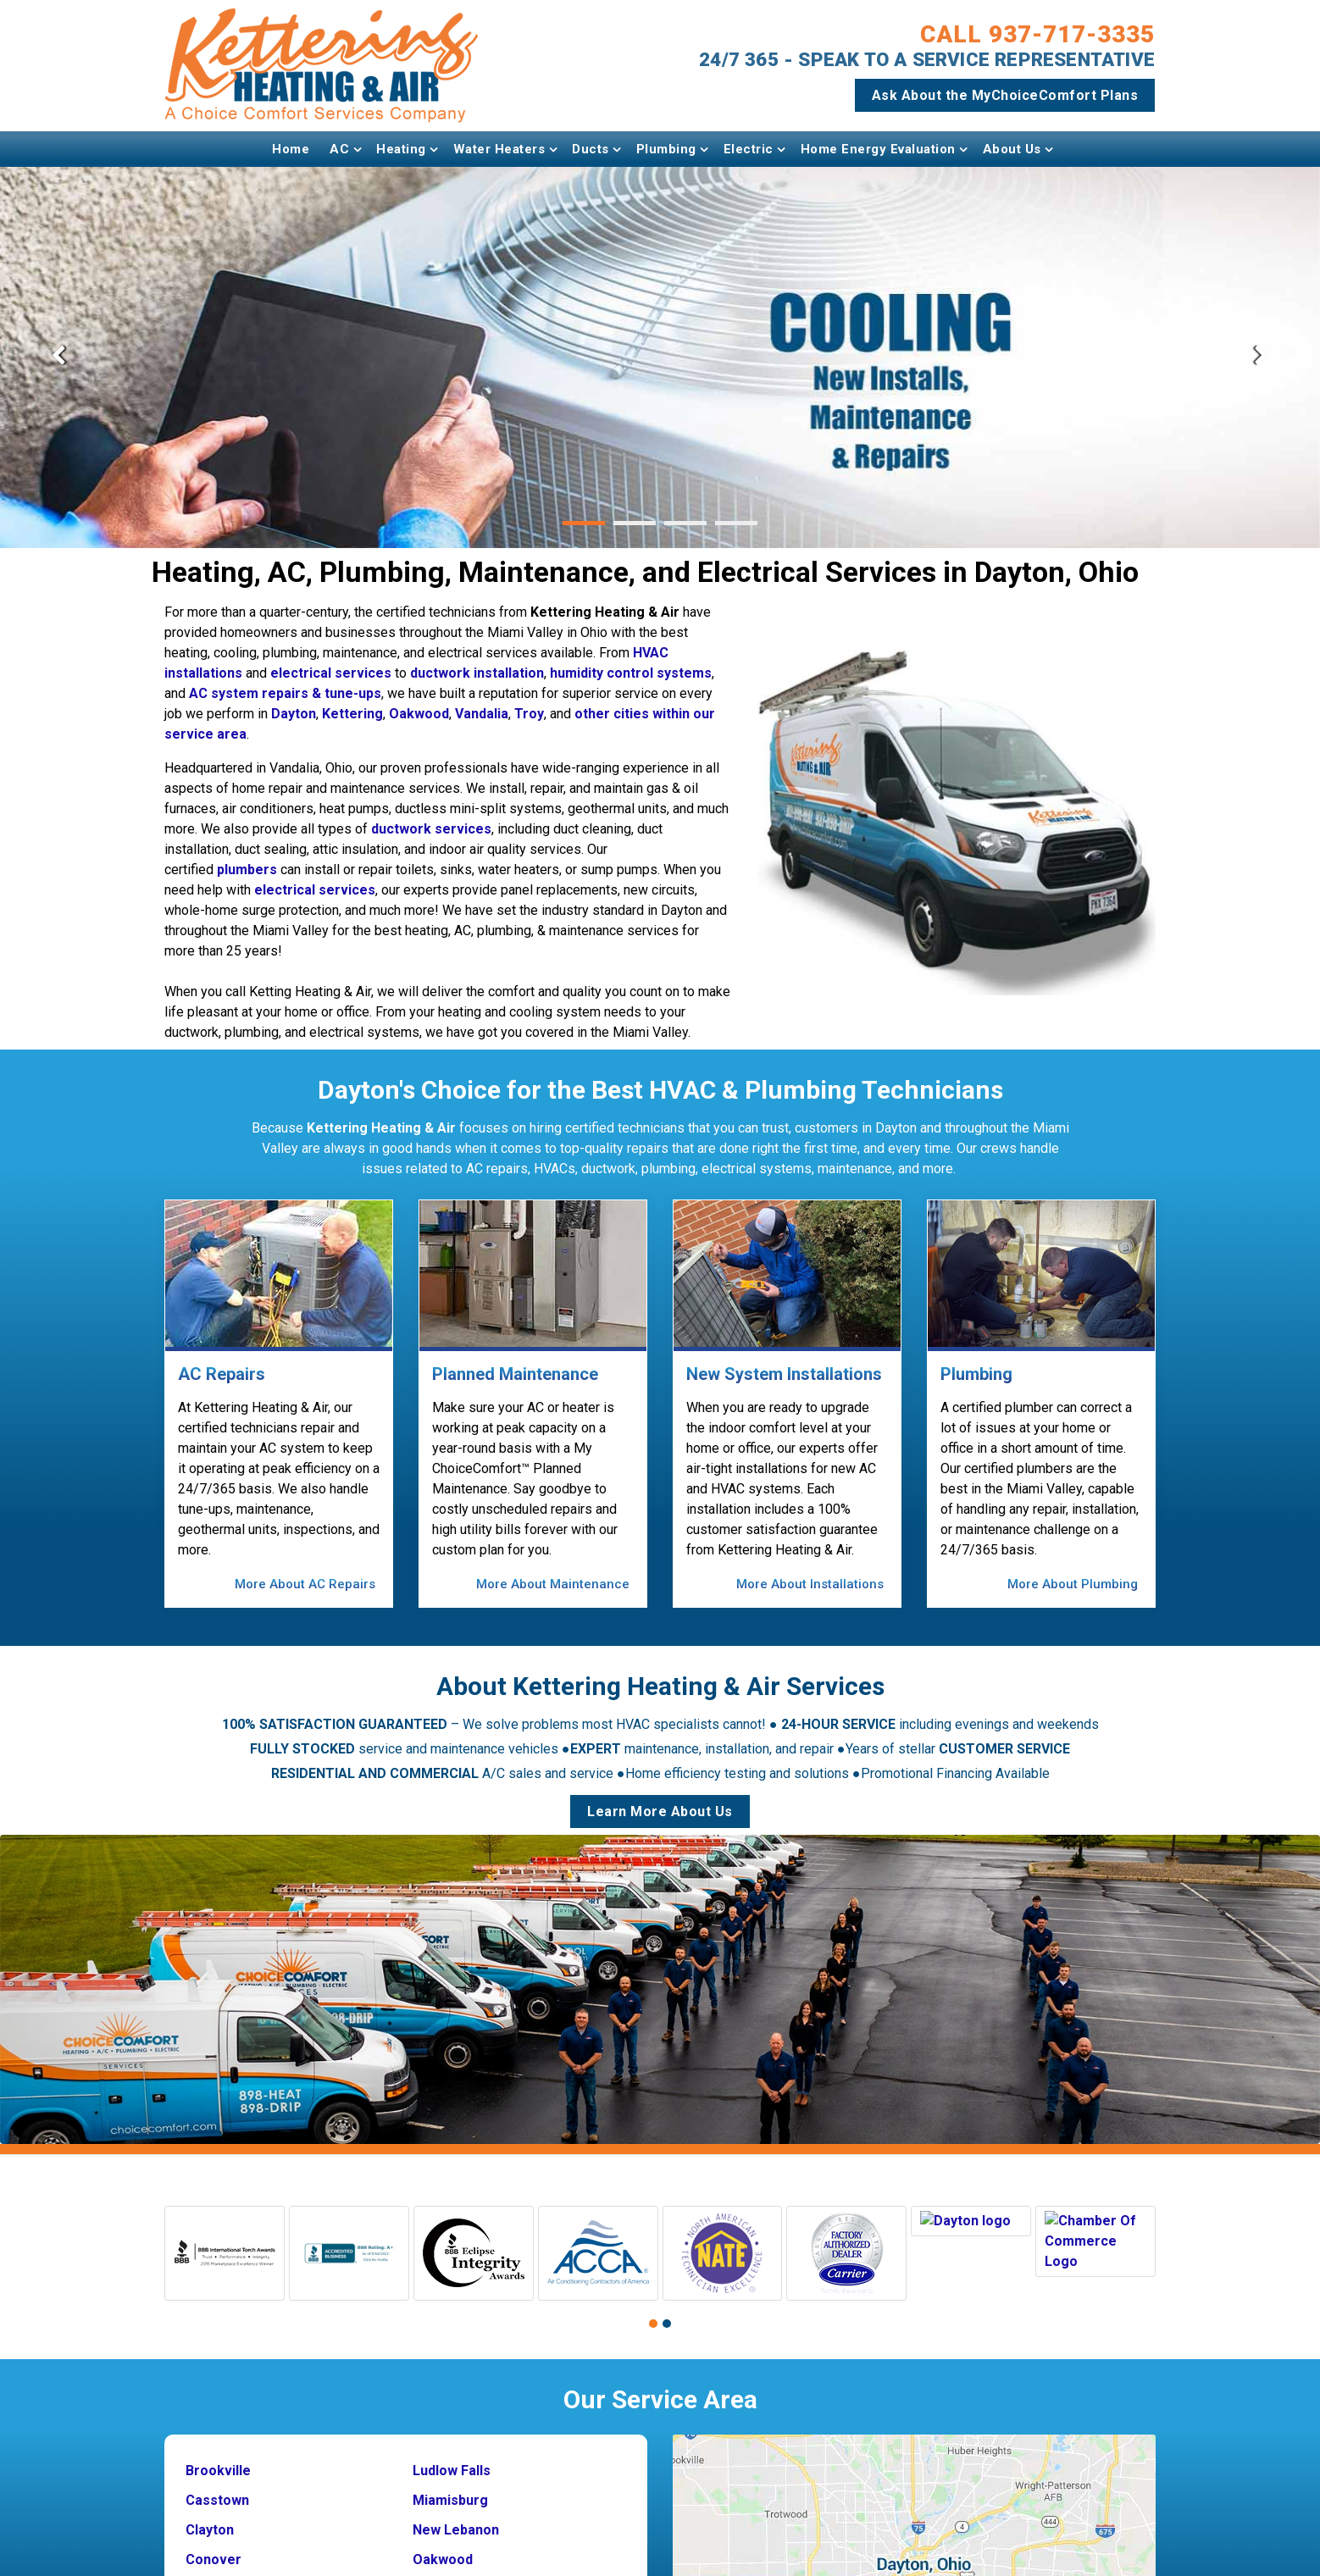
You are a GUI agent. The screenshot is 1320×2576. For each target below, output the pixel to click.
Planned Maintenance (515, 1374)
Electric (749, 149)
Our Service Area (660, 2386)
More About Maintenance (552, 1584)
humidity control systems (631, 673)
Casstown (217, 2487)
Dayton (293, 714)
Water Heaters (499, 149)
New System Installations (784, 1374)
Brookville (218, 2458)
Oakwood (419, 714)
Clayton (210, 2517)
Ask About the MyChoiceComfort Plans (1005, 95)
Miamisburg (450, 2487)
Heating (401, 149)
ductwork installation (477, 673)
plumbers (247, 869)
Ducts (590, 149)
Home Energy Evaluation (878, 149)
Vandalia (481, 714)
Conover (213, 2547)
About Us (1012, 149)
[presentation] (58, 357)
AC (339, 149)
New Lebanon (456, 2517)
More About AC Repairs (305, 1584)
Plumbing (666, 149)
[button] (584, 523)
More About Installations (810, 1584)
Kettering (352, 714)
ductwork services (431, 829)
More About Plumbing (1072, 1584)
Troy (529, 714)
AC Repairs (221, 1374)
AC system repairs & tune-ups (285, 693)
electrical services (330, 673)
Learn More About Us (660, 1799)
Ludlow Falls (452, 2458)
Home (290, 149)
